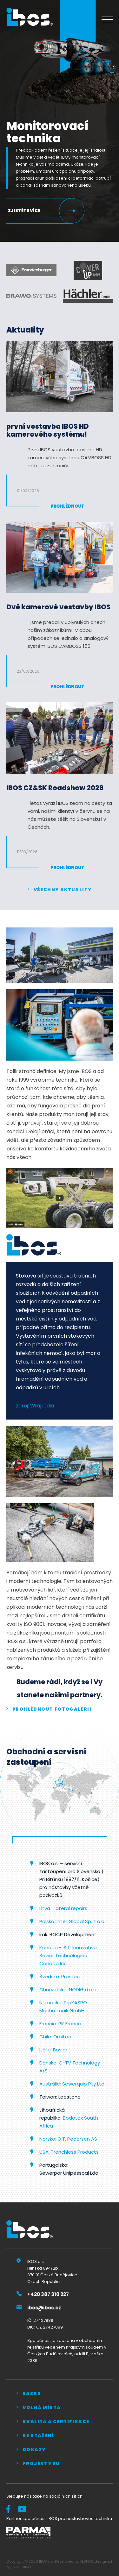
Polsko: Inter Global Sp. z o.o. (72, 1921)
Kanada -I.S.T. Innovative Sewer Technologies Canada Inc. (68, 1955)
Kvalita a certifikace (56, 2421)
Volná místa (42, 2407)
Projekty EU (41, 2463)
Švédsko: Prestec (59, 1976)
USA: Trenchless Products (69, 2152)
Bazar (32, 2393)
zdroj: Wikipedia (35, 1405)
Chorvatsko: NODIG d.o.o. (68, 1989)
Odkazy (34, 2449)
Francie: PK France (60, 2023)
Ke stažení (38, 2435)
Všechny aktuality (63, 889)
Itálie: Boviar (53, 2049)
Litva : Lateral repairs (64, 1908)
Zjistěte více (24, 211)
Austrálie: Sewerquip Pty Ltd (71, 2083)
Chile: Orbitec (55, 2036)
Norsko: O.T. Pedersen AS (68, 2139)
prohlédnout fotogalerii (51, 1709)
